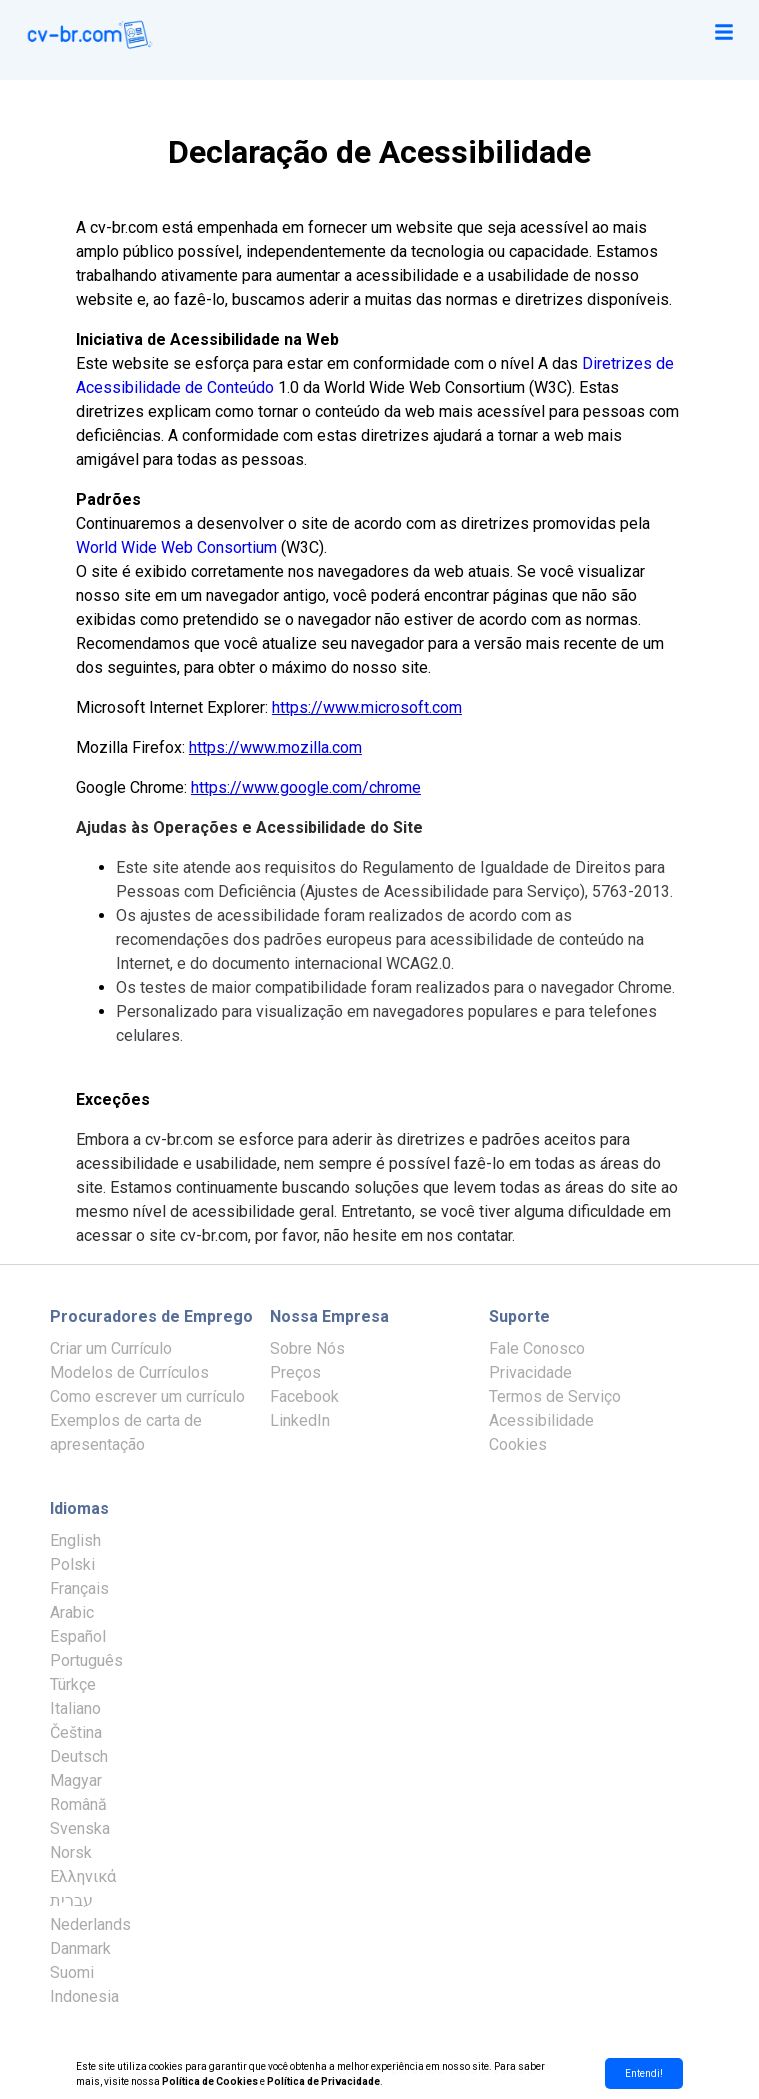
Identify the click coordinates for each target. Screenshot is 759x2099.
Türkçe (73, 1684)
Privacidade (530, 1372)
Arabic (72, 1612)
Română (78, 1804)
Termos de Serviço (555, 1396)
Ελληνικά (83, 1876)
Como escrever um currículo (147, 1396)
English (75, 1540)
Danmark (80, 1948)
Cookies (518, 1444)
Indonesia (84, 1996)
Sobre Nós (307, 1348)
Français (79, 1588)
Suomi (72, 1972)
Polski (72, 1564)
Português (86, 1660)
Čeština (76, 1732)
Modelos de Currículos (129, 1372)
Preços (295, 1372)
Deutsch (79, 1756)
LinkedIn (300, 1420)
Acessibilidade (541, 1420)
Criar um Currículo (111, 1348)
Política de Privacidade (323, 2081)
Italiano (75, 1708)
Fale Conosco (537, 1348)
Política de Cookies (210, 2081)
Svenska (80, 1828)
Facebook (304, 1396)
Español (78, 1636)
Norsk (71, 1852)
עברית (71, 1900)
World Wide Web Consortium (176, 547)
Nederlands (90, 1924)
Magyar (76, 1780)
